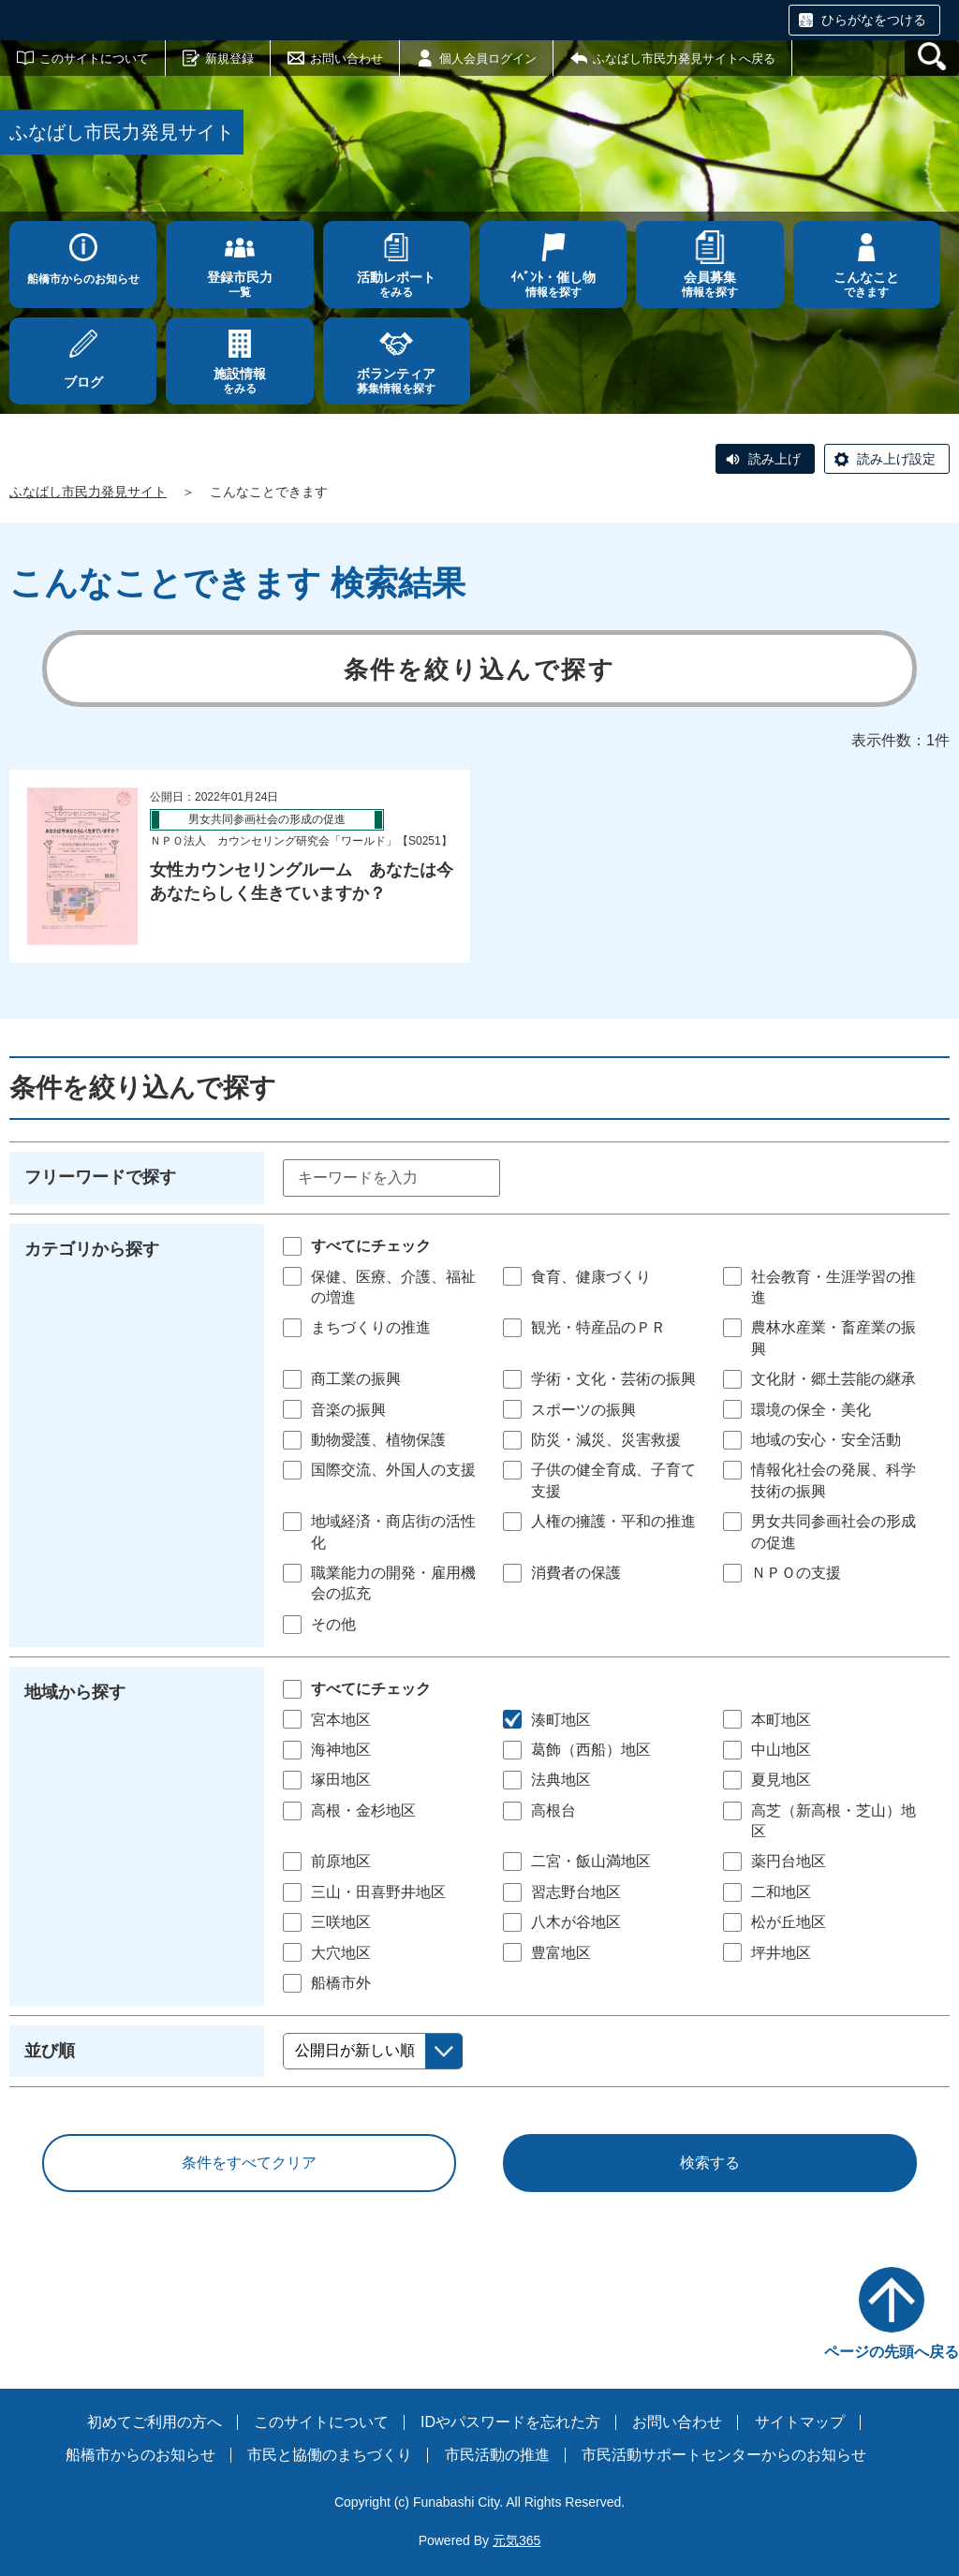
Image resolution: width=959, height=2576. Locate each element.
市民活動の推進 (497, 2455)
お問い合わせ (346, 59)
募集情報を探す (396, 380)
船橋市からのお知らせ (83, 279)
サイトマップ (800, 2422)
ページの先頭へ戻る (891, 2352)
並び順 (49, 2050)
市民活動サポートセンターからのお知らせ (724, 2455)
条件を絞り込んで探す (480, 669)
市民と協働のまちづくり (329, 2455)
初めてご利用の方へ (154, 2422)
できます (866, 284)
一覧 (239, 284)
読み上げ (774, 458)
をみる (396, 284)
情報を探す (553, 284)
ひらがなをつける (873, 19)
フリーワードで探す (100, 1177)
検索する (710, 2163)
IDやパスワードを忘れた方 (510, 2422)
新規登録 (229, 59)
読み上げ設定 (896, 458)
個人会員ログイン (488, 59)
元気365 (516, 2540)
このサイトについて (94, 59)
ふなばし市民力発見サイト (88, 491)
